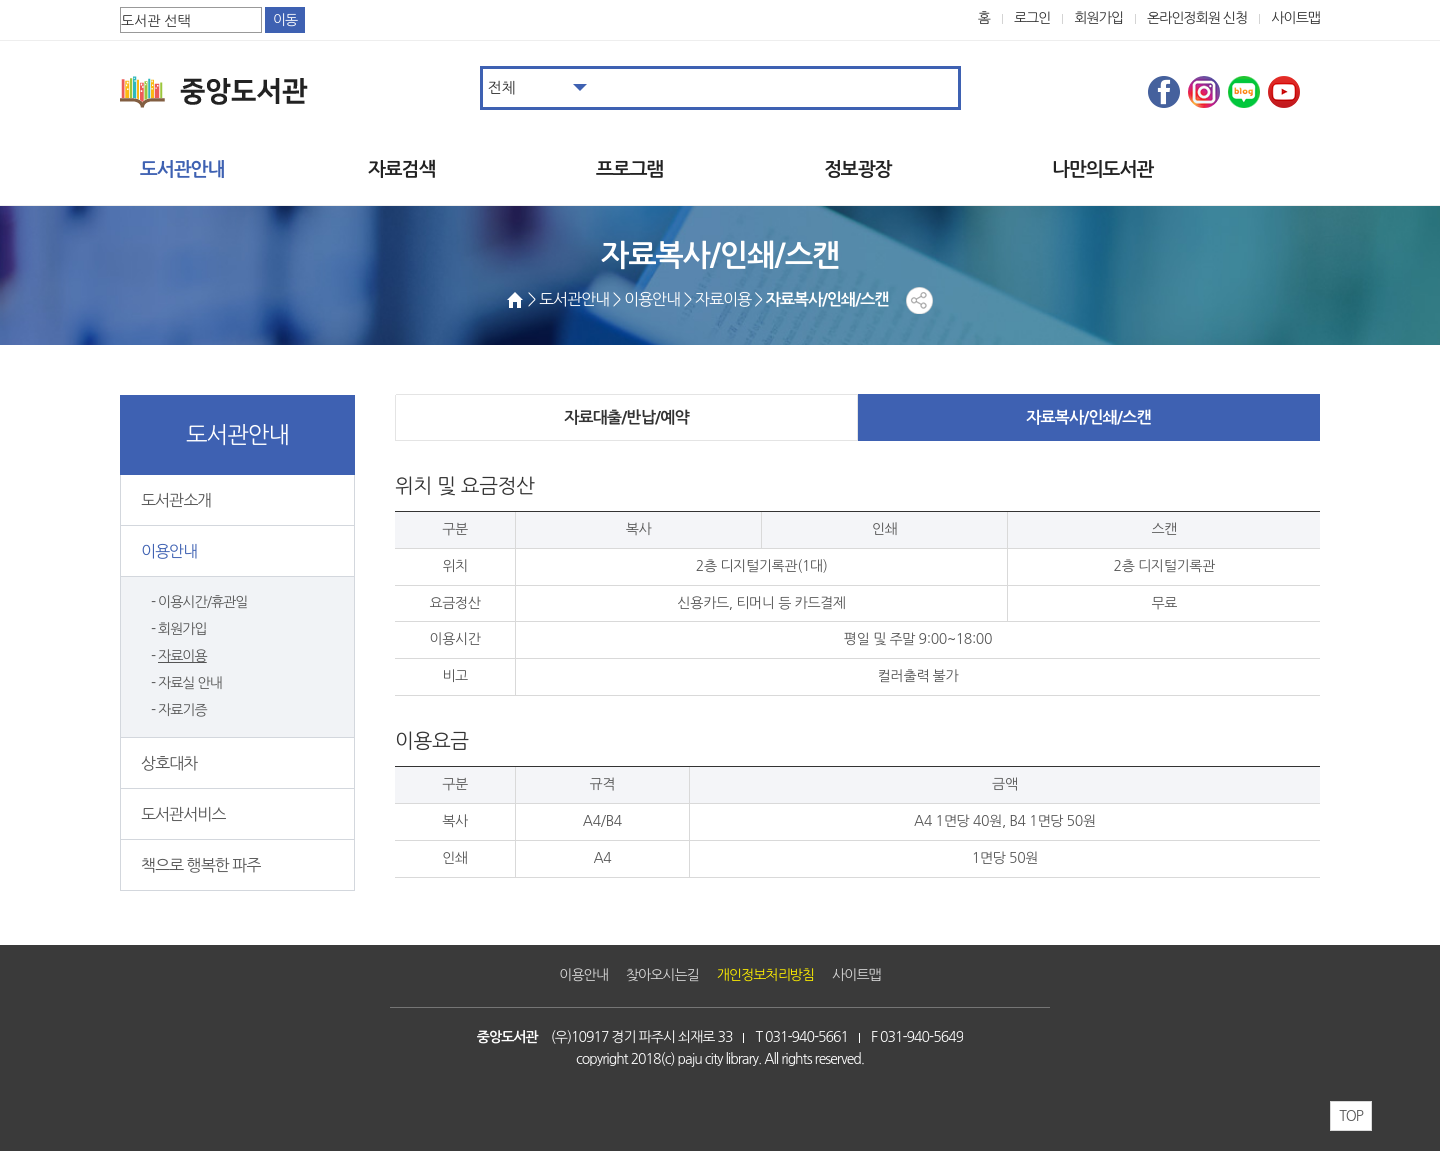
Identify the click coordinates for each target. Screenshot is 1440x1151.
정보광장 (857, 169)
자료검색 (401, 169)
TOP (1351, 1116)
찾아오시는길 (662, 975)
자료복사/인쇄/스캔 (1088, 417)
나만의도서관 (1102, 169)
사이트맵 (1295, 18)
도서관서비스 (183, 814)
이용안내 (169, 551)
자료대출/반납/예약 (626, 417)
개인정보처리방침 (765, 975)
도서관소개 (176, 500)
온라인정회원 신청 (1197, 18)
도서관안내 (182, 169)
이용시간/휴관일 (202, 602)
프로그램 (629, 169)
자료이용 (182, 656)
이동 (285, 20)
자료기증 (182, 710)
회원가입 (1098, 18)
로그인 (1032, 18)
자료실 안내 (190, 683)
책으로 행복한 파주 (200, 865)
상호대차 (169, 763)
